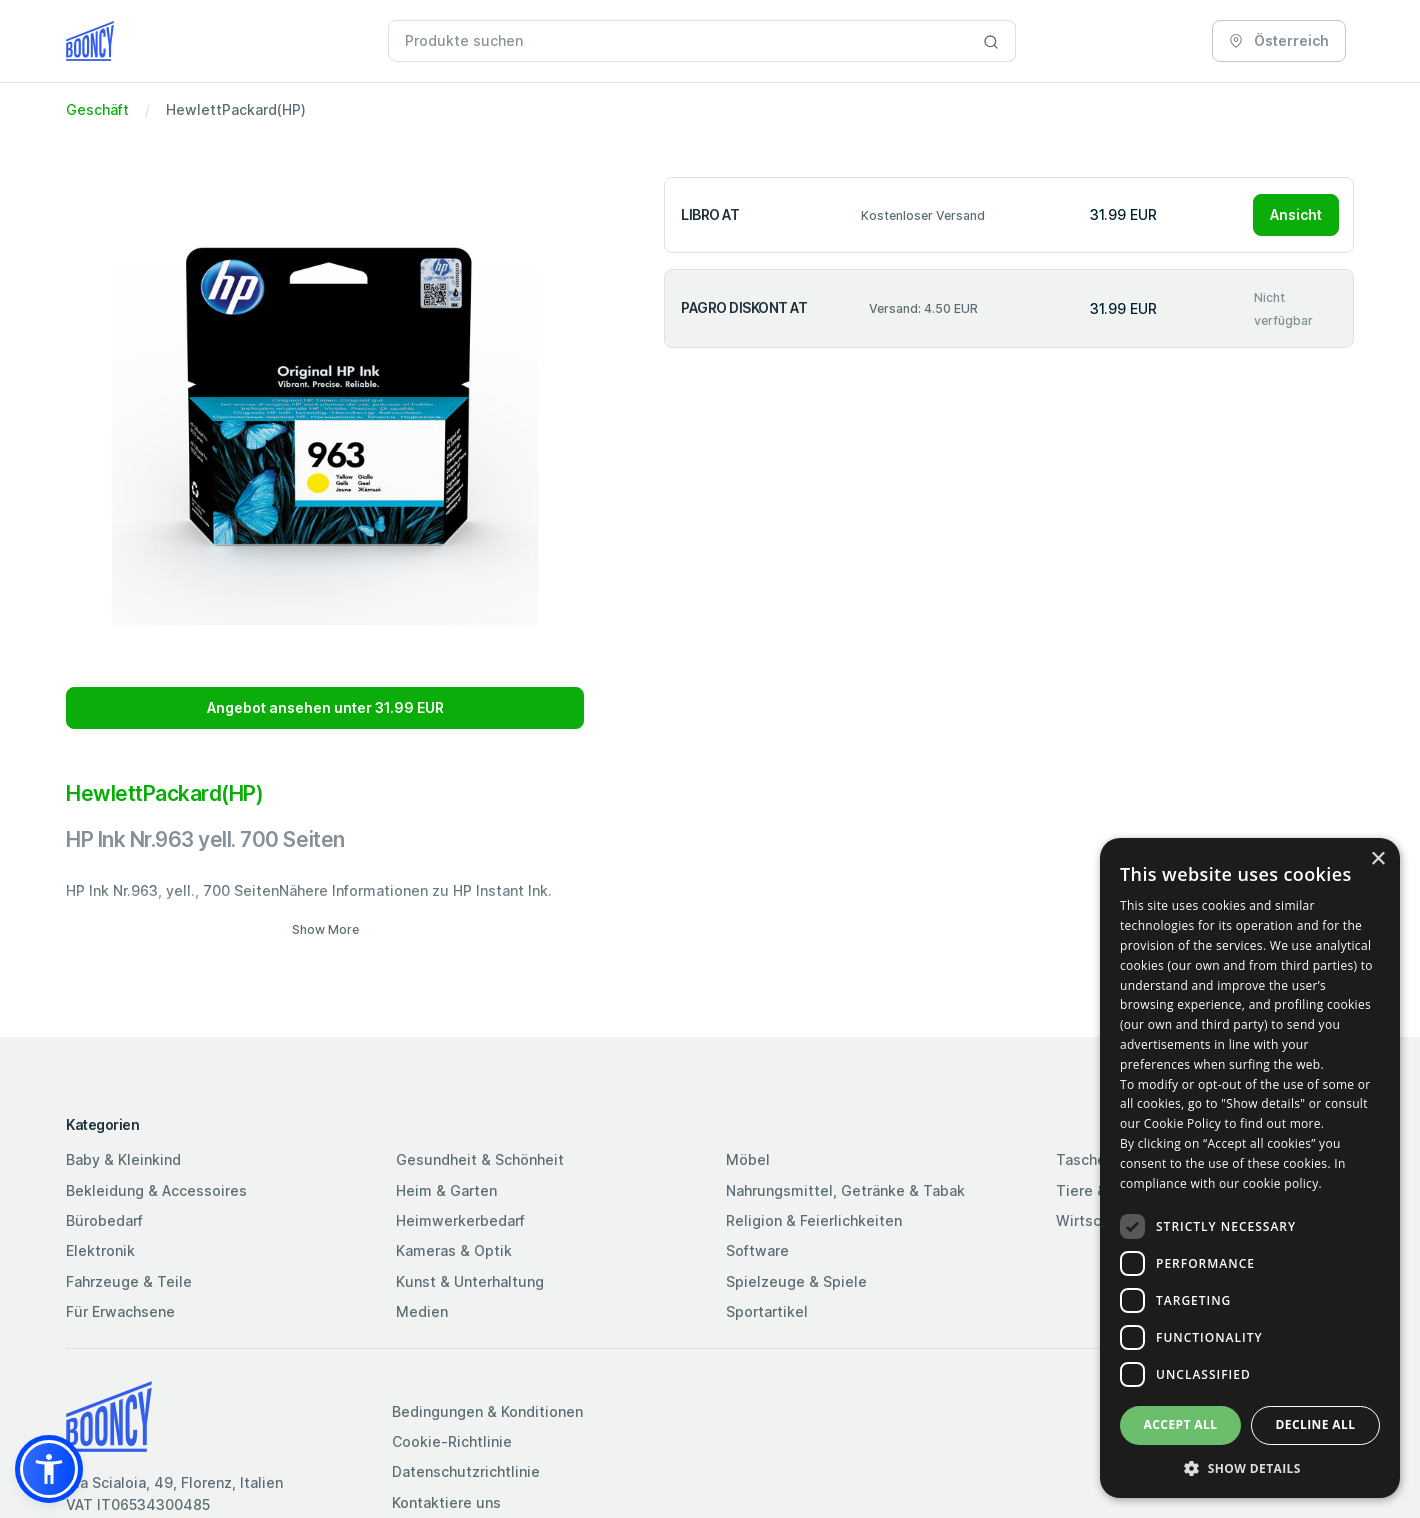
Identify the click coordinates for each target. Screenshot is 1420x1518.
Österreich (1279, 40)
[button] (49, 1469)
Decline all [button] (1316, 1424)
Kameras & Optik (454, 1250)
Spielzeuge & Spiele (796, 1281)
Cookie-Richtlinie (452, 1441)
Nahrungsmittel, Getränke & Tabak (845, 1190)
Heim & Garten (446, 1190)
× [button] (1377, 859)
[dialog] (1250, 1168)
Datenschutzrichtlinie (466, 1471)
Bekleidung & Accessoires (156, 1190)
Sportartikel (767, 1311)
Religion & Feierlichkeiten (814, 1220)
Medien (422, 1311)
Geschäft (97, 109)
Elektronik (100, 1250)
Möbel (748, 1159)
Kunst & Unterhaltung (470, 1281)
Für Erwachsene (120, 1311)
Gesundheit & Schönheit (480, 1159)
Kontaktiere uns (446, 1502)
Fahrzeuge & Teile (129, 1281)
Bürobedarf (104, 1220)
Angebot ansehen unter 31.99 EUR (325, 707)
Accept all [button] (1181, 1424)
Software (757, 1250)
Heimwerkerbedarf (460, 1220)
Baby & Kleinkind (123, 1159)
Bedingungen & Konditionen (487, 1411)
